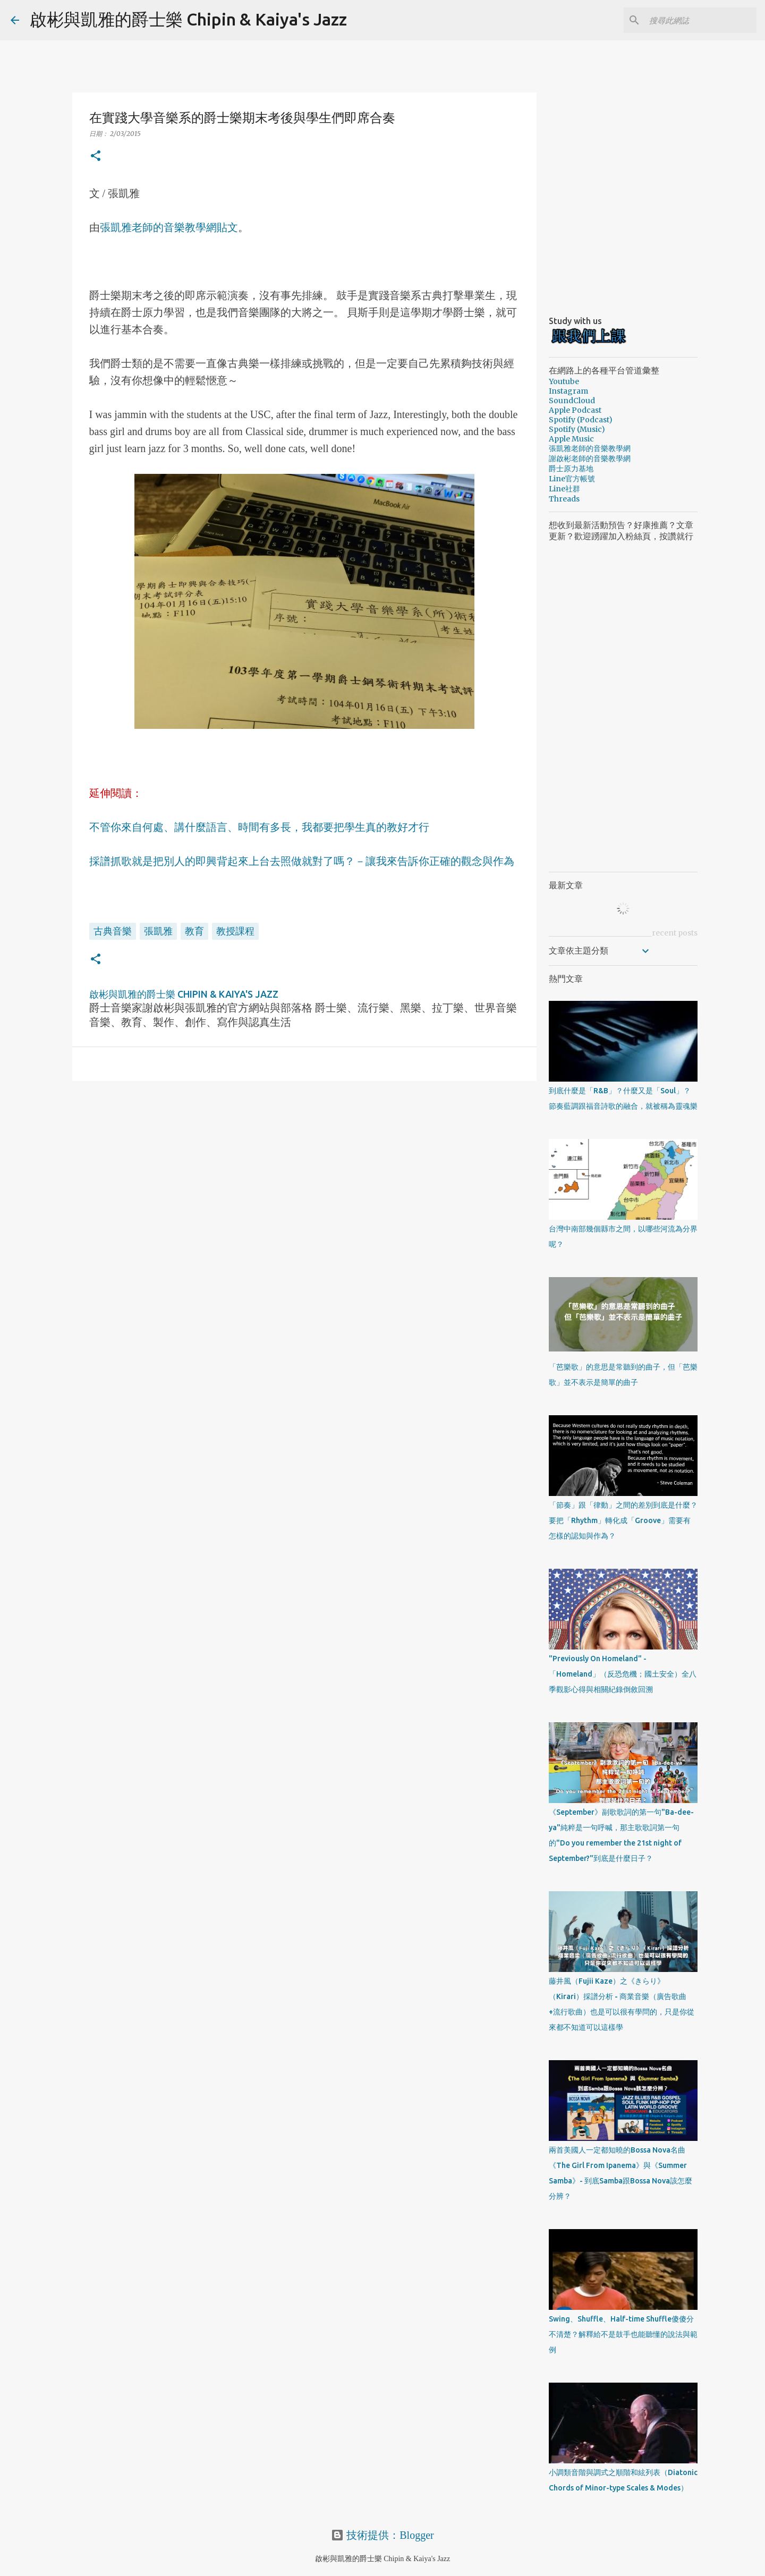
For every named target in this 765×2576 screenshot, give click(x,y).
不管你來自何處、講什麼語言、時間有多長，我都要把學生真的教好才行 (259, 827)
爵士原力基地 (571, 468)
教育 (194, 930)
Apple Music (571, 439)
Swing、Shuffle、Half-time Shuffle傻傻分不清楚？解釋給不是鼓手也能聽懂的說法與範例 (623, 2334)
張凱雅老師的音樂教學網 (158, 227)
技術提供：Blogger (382, 2535)
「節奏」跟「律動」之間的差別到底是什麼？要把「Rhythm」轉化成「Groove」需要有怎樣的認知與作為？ (623, 1520)
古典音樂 (113, 930)
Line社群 (564, 489)
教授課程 (235, 930)
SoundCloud (572, 400)
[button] (95, 156)
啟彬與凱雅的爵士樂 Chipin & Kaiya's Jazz (188, 19)
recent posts (675, 933)
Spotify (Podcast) (581, 419)
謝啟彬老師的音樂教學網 (590, 458)
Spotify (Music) (577, 429)
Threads (564, 499)
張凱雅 (158, 930)
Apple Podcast (575, 410)
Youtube (564, 381)
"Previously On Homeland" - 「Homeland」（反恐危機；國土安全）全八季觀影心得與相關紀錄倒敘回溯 (622, 1674)
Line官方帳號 (572, 478)
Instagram (568, 391)
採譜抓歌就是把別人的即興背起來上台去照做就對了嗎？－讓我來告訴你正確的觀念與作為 (301, 861)
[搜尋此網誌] (700, 20)
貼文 (227, 227)
